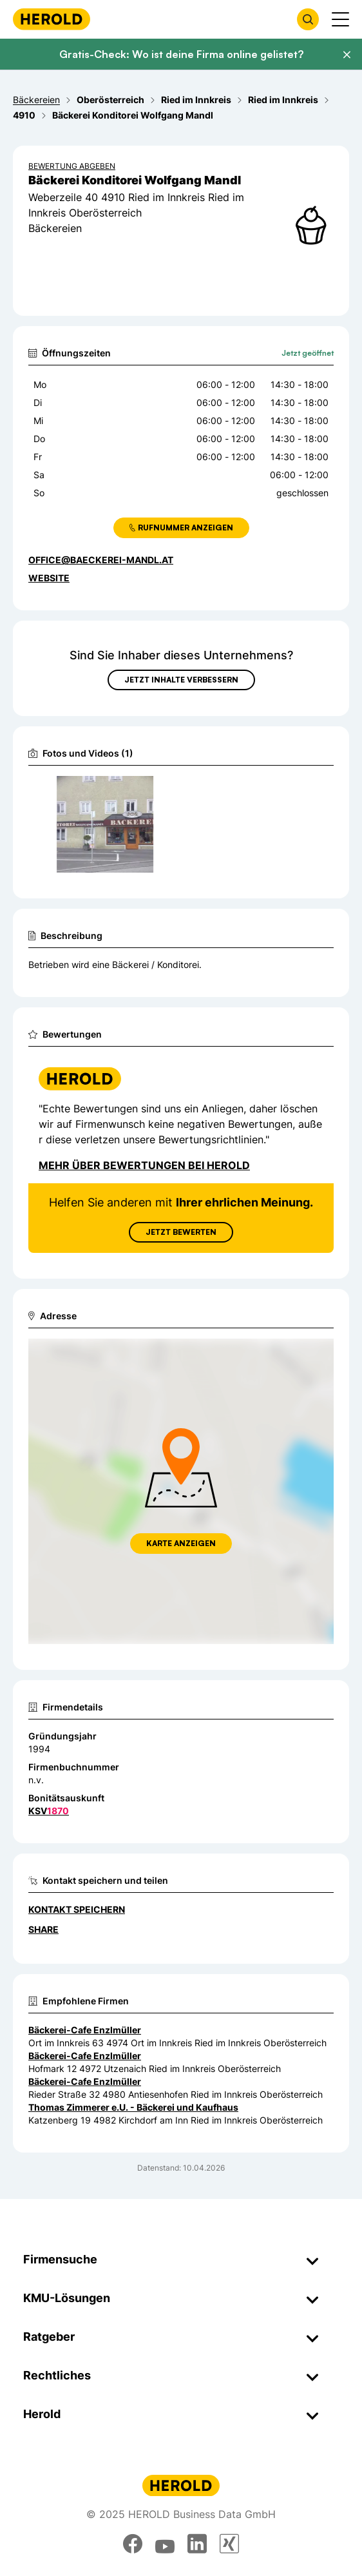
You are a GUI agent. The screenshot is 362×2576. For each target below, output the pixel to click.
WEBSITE (49, 577)
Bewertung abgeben (71, 166)
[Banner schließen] (346, 55)
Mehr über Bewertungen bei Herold (144, 1165)
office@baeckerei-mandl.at (100, 559)
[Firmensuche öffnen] (308, 19)
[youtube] (165, 2543)
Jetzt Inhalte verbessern (181, 679)
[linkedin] (197, 2543)
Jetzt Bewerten (181, 1232)
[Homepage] (51, 19)
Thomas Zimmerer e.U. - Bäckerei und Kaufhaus (133, 2107)
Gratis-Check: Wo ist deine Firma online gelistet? (181, 54)
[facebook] (132, 2543)
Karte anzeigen (181, 1543)
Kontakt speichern (76, 1909)
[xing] (229, 2543)
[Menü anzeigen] (340, 19)
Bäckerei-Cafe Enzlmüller (84, 2029)
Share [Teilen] (43, 1929)
